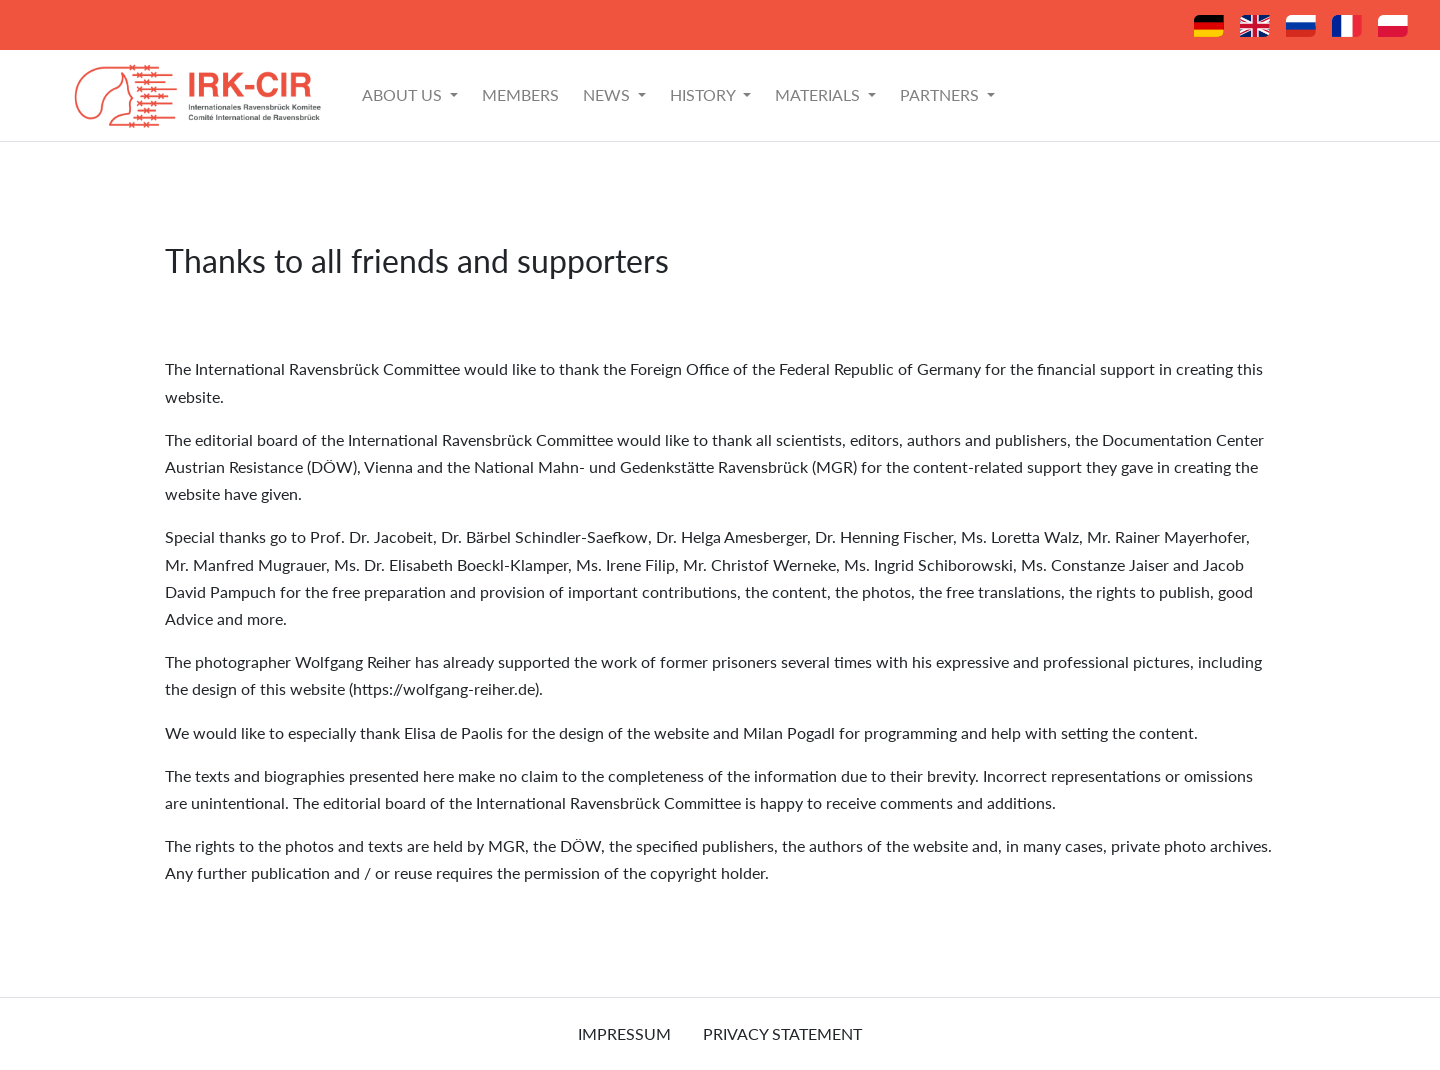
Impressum (624, 1033)
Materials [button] (819, 94)
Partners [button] (941, 94)
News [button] (608, 94)
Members (520, 94)
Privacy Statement (782, 1033)
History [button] (704, 94)
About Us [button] (404, 94)
